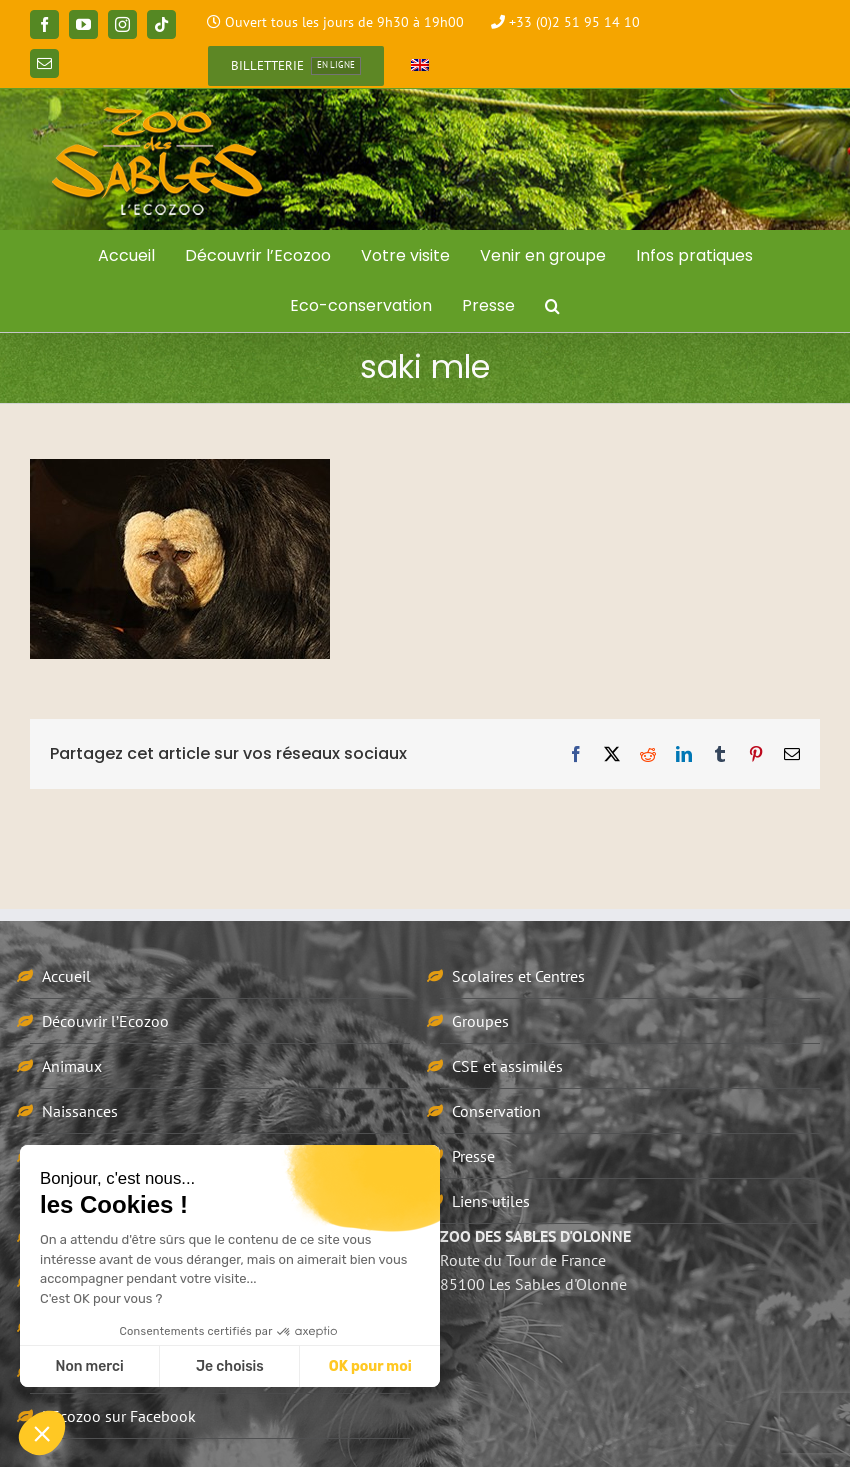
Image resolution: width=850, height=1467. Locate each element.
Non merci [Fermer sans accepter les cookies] (89, 1366)
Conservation (496, 1111)
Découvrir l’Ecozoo (105, 1021)
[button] (552, 306)
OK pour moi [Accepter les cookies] (370, 1366)
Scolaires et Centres (518, 976)
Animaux (72, 1066)
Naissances (80, 1111)
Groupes (480, 1021)
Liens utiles (491, 1201)
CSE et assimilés (507, 1066)
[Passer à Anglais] (420, 66)
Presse (473, 1156)
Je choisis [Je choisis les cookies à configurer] (230, 1366)
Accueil (66, 976)
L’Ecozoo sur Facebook (119, 1416)
